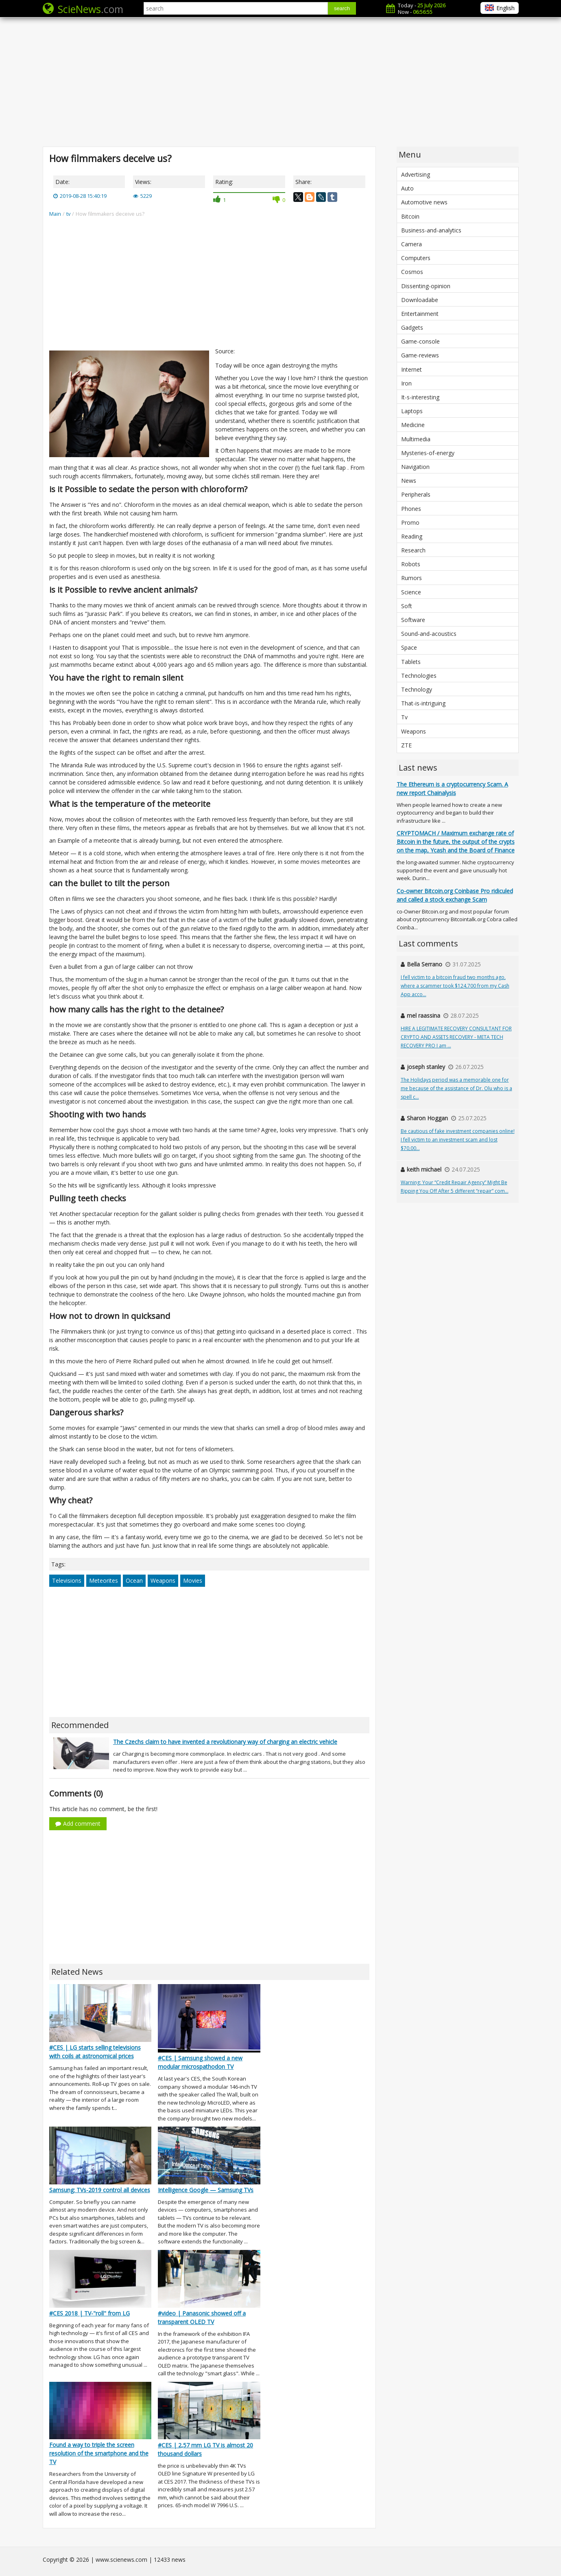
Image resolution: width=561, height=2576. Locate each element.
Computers (415, 258)
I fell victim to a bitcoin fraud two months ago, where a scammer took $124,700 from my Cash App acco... (455, 986)
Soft (406, 606)
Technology (416, 689)
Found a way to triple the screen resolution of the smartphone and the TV (98, 2453)
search (342, 8)
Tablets (411, 662)
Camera (411, 244)
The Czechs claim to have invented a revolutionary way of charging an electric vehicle (225, 1742)
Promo (410, 522)
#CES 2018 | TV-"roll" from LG (89, 2313)
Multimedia (415, 439)
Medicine (413, 425)
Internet (411, 369)
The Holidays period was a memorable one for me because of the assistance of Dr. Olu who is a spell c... (456, 1088)
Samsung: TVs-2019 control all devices (99, 2190)
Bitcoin (410, 216)
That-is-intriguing (423, 703)
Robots (410, 564)
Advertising (415, 174)
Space (409, 647)
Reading (411, 536)
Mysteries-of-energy (427, 453)
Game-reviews (420, 355)
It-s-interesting (420, 397)
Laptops (412, 411)
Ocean (134, 1580)
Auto (407, 188)
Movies (192, 1580)
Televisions (66, 1580)
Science (411, 592)
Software (413, 620)
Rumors (411, 578)
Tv (404, 717)
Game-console (420, 341)
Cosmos (412, 272)
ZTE (406, 745)
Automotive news (424, 202)
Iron (406, 383)
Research (413, 550)
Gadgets (412, 327)
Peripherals (415, 494)
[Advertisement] (281, 81)
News (408, 480)
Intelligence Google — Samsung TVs (205, 2190)
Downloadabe (419, 300)
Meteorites (103, 1580)
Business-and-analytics (431, 230)
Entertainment (420, 314)
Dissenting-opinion (425, 286)
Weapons (163, 1580)
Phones (411, 509)
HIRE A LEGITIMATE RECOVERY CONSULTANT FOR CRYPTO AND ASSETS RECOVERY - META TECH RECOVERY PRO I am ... (456, 1037)
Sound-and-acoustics (428, 633)
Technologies (419, 675)
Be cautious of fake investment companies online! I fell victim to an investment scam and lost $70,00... (458, 1140)
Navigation (415, 467)
